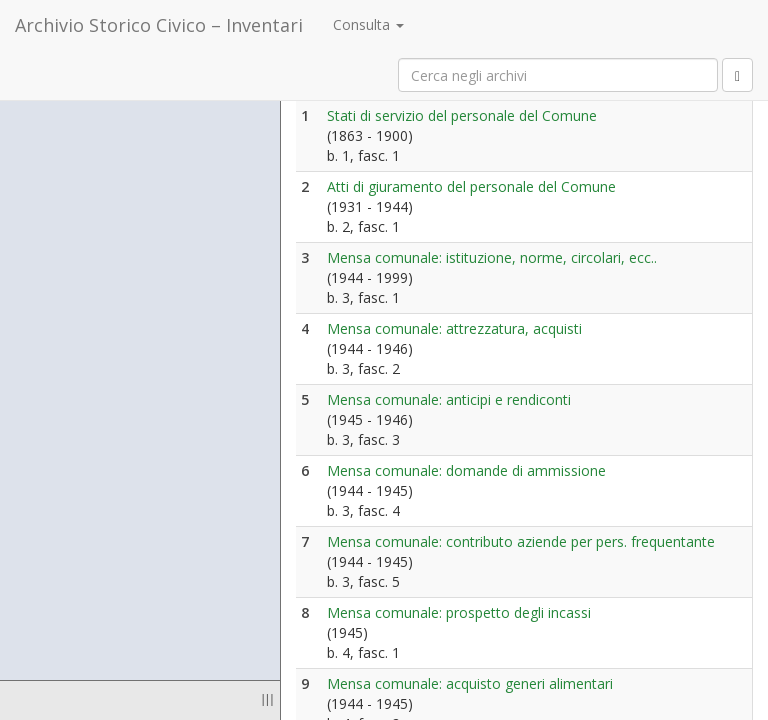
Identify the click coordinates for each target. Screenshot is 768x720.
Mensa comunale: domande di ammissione (466, 470)
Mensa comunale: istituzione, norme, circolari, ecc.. (492, 257)
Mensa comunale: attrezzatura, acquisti (454, 328)
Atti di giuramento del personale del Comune (471, 186)
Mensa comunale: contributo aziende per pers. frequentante (521, 541)
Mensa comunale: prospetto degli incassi (459, 612)
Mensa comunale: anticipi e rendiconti (449, 399)
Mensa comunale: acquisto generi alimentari (470, 683)
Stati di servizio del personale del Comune (462, 115)
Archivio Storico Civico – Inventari (159, 25)
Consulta (368, 24)
